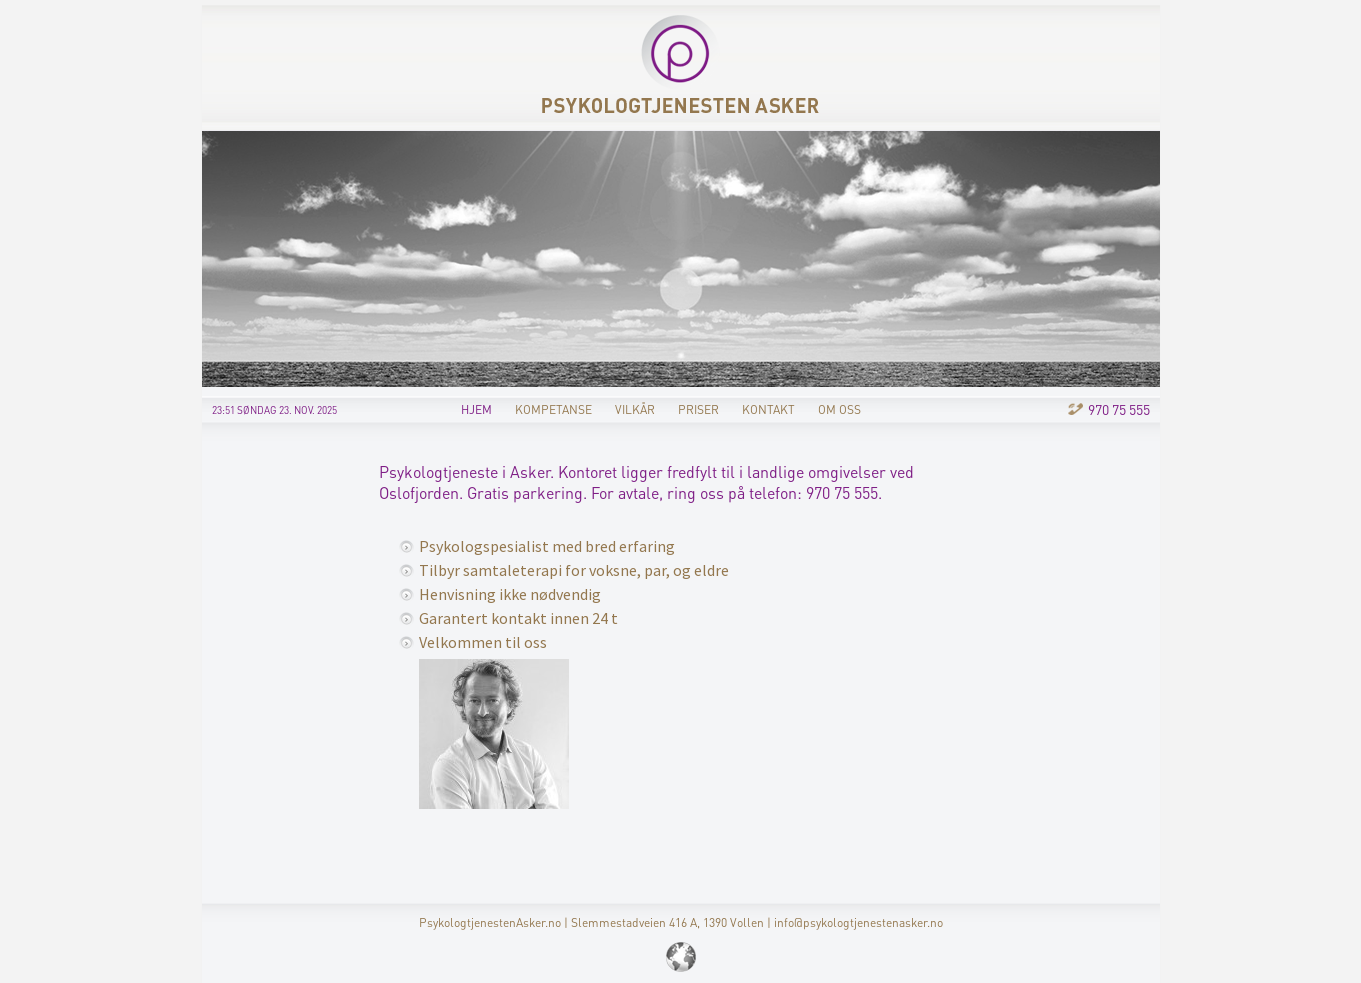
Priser (698, 409)
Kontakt (768, 409)
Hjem (476, 409)
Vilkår (635, 409)
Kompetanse (553, 409)
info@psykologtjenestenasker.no (858, 922)
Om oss (839, 409)
